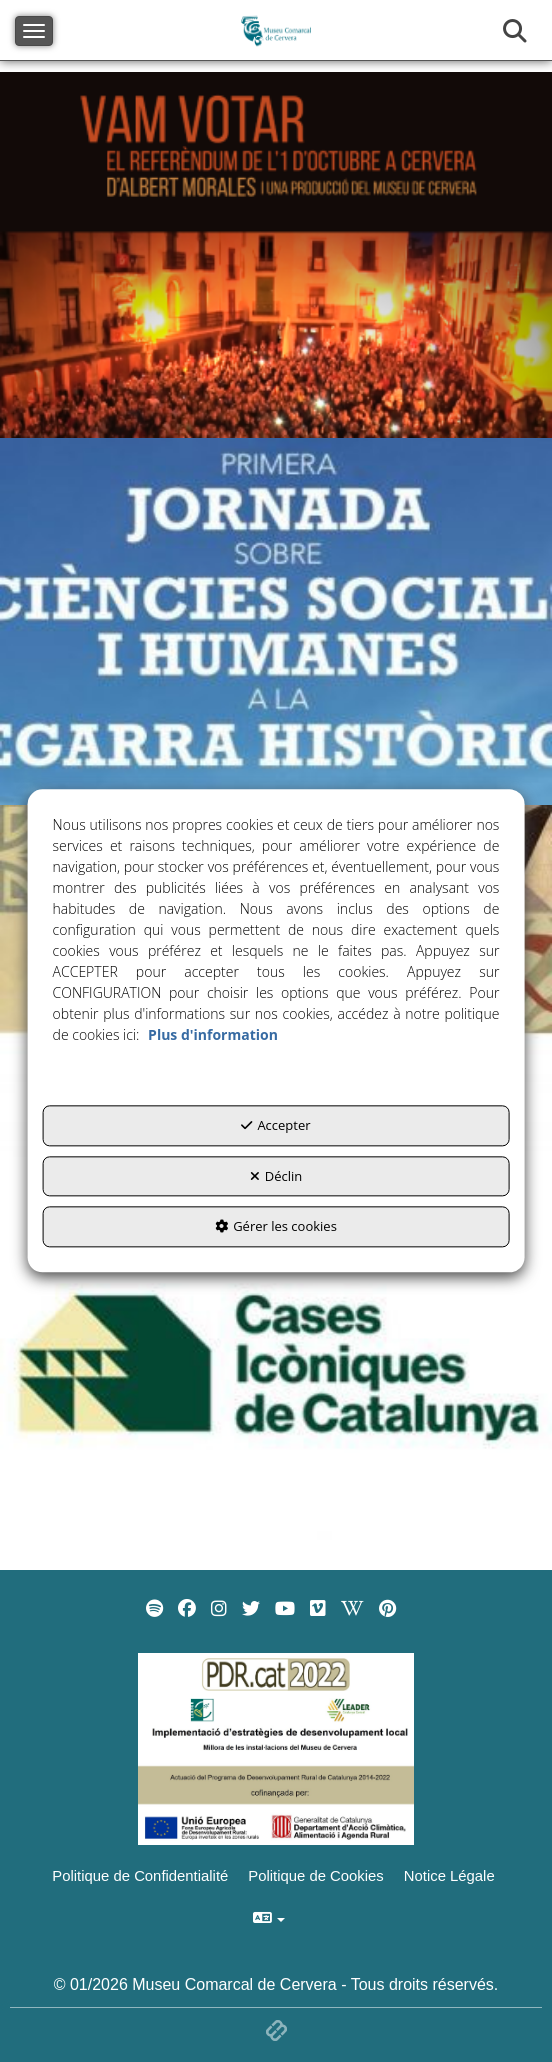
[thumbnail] (276, 255)
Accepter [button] (275, 1126)
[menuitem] (154, 1609)
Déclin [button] (276, 1176)
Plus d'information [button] (213, 1035)
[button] (154, 1609)
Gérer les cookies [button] (276, 1227)
